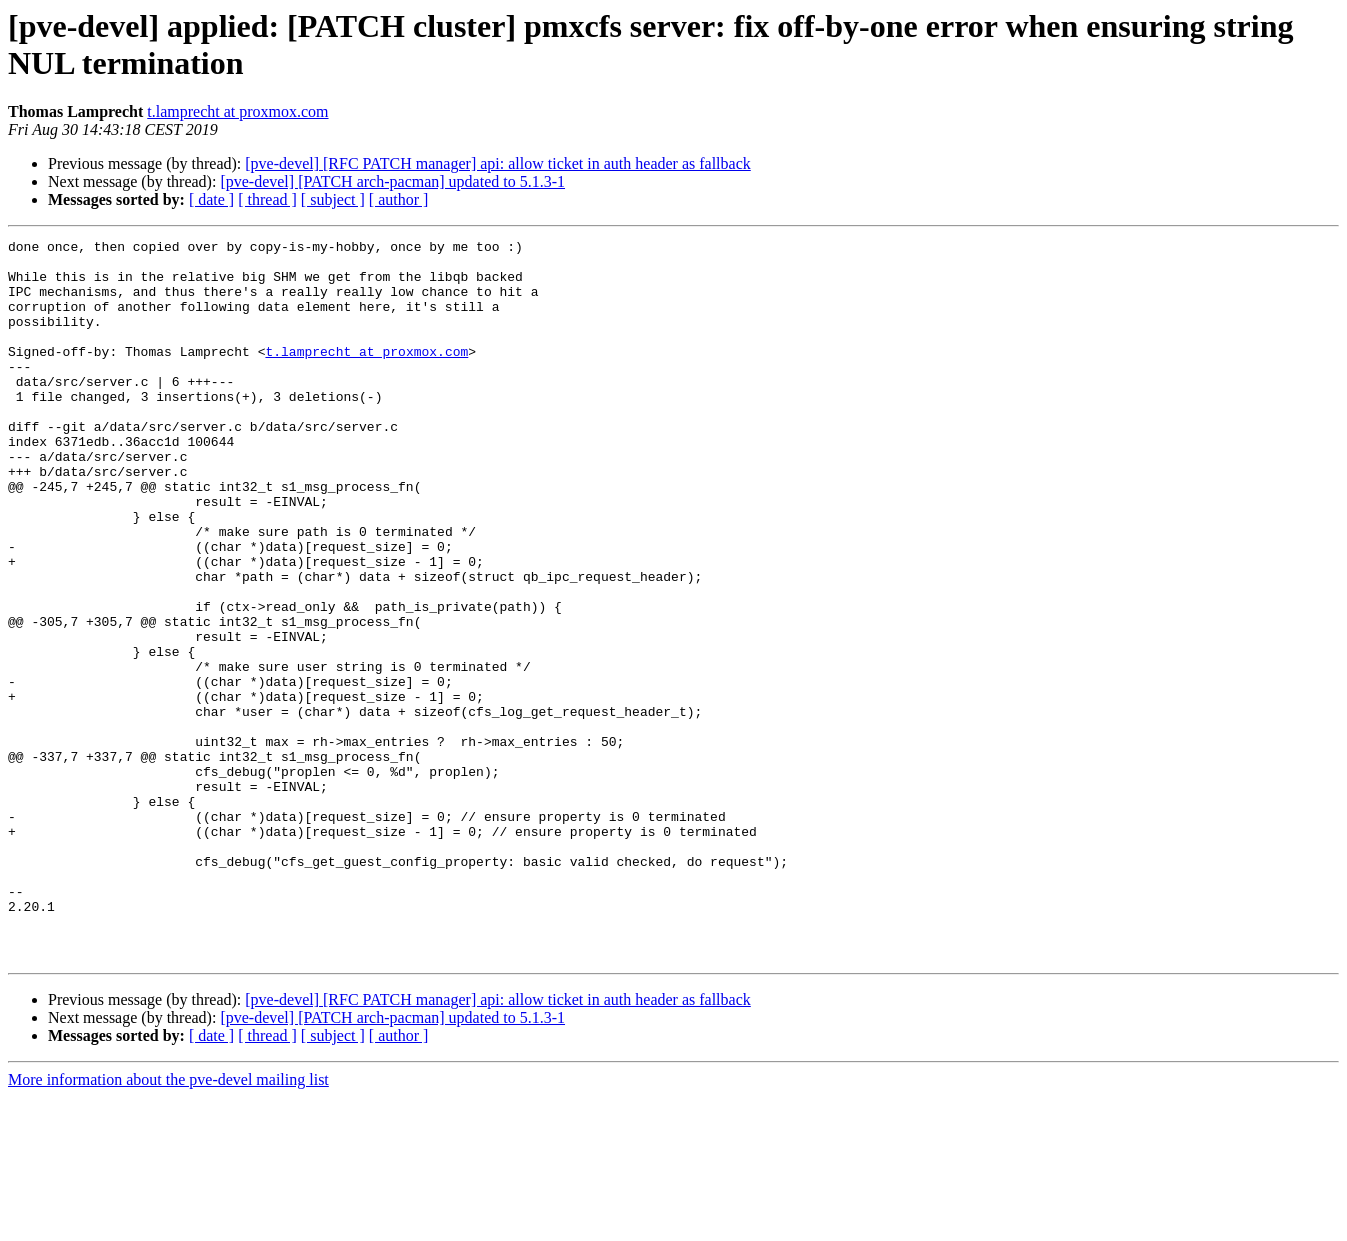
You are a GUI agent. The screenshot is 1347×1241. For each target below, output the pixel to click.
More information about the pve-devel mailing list (168, 1223)
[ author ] (399, 199)
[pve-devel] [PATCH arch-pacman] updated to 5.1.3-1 (392, 181)
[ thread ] (267, 199)
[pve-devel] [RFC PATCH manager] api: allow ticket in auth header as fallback (497, 163)
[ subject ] (333, 199)
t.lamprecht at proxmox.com (237, 111)
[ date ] (211, 199)
